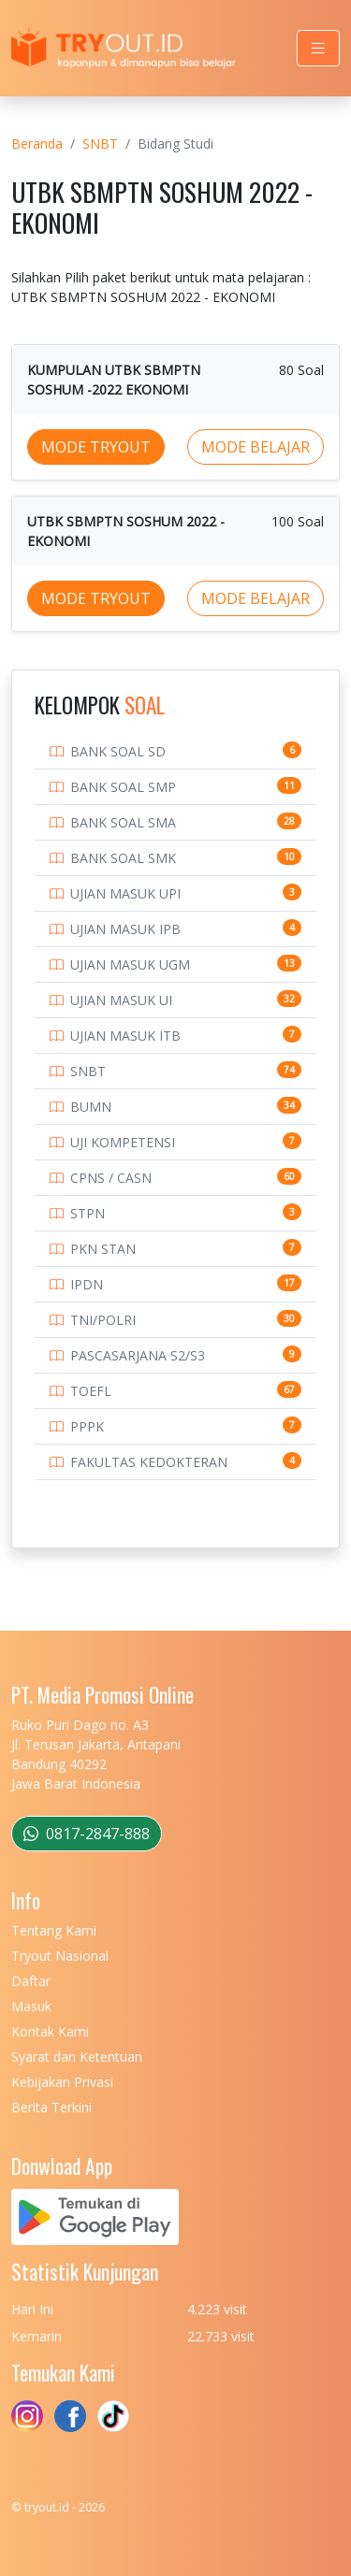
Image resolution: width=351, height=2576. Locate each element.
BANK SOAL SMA (123, 822)
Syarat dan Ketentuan (76, 2056)
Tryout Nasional (60, 1955)
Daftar (31, 1981)
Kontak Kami (50, 2031)
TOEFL (90, 1391)
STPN (87, 1213)
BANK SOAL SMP (123, 787)
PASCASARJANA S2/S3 (137, 1355)
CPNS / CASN (111, 1178)
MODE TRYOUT (96, 447)
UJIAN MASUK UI (121, 1000)
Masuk (31, 2006)
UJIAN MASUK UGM (130, 964)
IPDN (86, 1284)
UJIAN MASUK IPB (125, 929)
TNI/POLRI (103, 1320)
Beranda (37, 143)
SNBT (100, 143)
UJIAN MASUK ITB (125, 1035)
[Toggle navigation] (318, 48)
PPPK (87, 1426)
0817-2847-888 (86, 1833)
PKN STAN (103, 1249)
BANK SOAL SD (118, 751)
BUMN (90, 1106)
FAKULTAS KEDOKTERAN (148, 1462)
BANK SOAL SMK (123, 858)
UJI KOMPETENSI (122, 1142)
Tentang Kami (53, 1930)
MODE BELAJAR (255, 447)
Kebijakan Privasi (62, 2082)
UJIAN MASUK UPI (125, 893)
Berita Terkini (51, 2107)
